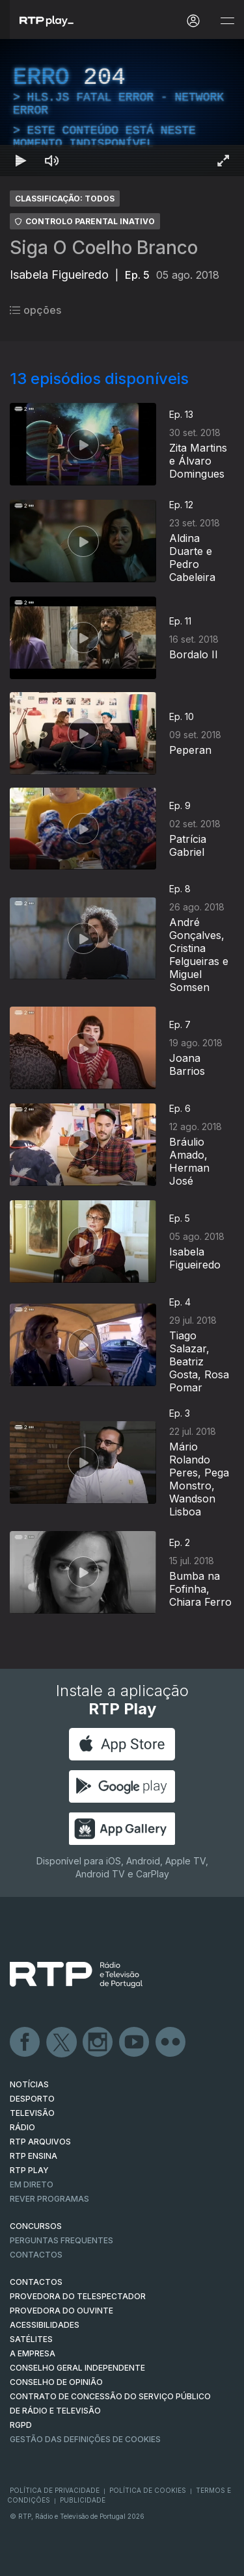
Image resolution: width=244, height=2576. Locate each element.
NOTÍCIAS (29, 2084)
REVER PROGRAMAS (49, 2199)
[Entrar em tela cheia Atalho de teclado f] (223, 160)
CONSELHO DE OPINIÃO (56, 2382)
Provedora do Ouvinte (61, 2310)
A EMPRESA (32, 2353)
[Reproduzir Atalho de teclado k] (20, 160)
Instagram (98, 2042)
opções (35, 309)
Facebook (25, 2042)
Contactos (36, 2255)
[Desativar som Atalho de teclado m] (52, 160)
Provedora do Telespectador (78, 2296)
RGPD (21, 2425)
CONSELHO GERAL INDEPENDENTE (77, 2368)
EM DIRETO (31, 2184)
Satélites (31, 2339)
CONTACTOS (36, 2282)
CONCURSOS (36, 2226)
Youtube (134, 2042)
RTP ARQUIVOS (40, 2141)
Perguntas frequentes (61, 2240)
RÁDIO (22, 2127)
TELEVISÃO (32, 2113)
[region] (122, 107)
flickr (171, 2042)
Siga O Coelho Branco (104, 248)
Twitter (61, 2042)
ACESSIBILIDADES (44, 2325)
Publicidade (82, 2500)
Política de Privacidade (55, 2490)
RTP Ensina (33, 2156)
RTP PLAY (29, 2170)
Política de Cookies (147, 2490)
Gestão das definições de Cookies (85, 2439)
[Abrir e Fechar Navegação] (227, 21)
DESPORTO (32, 2099)
